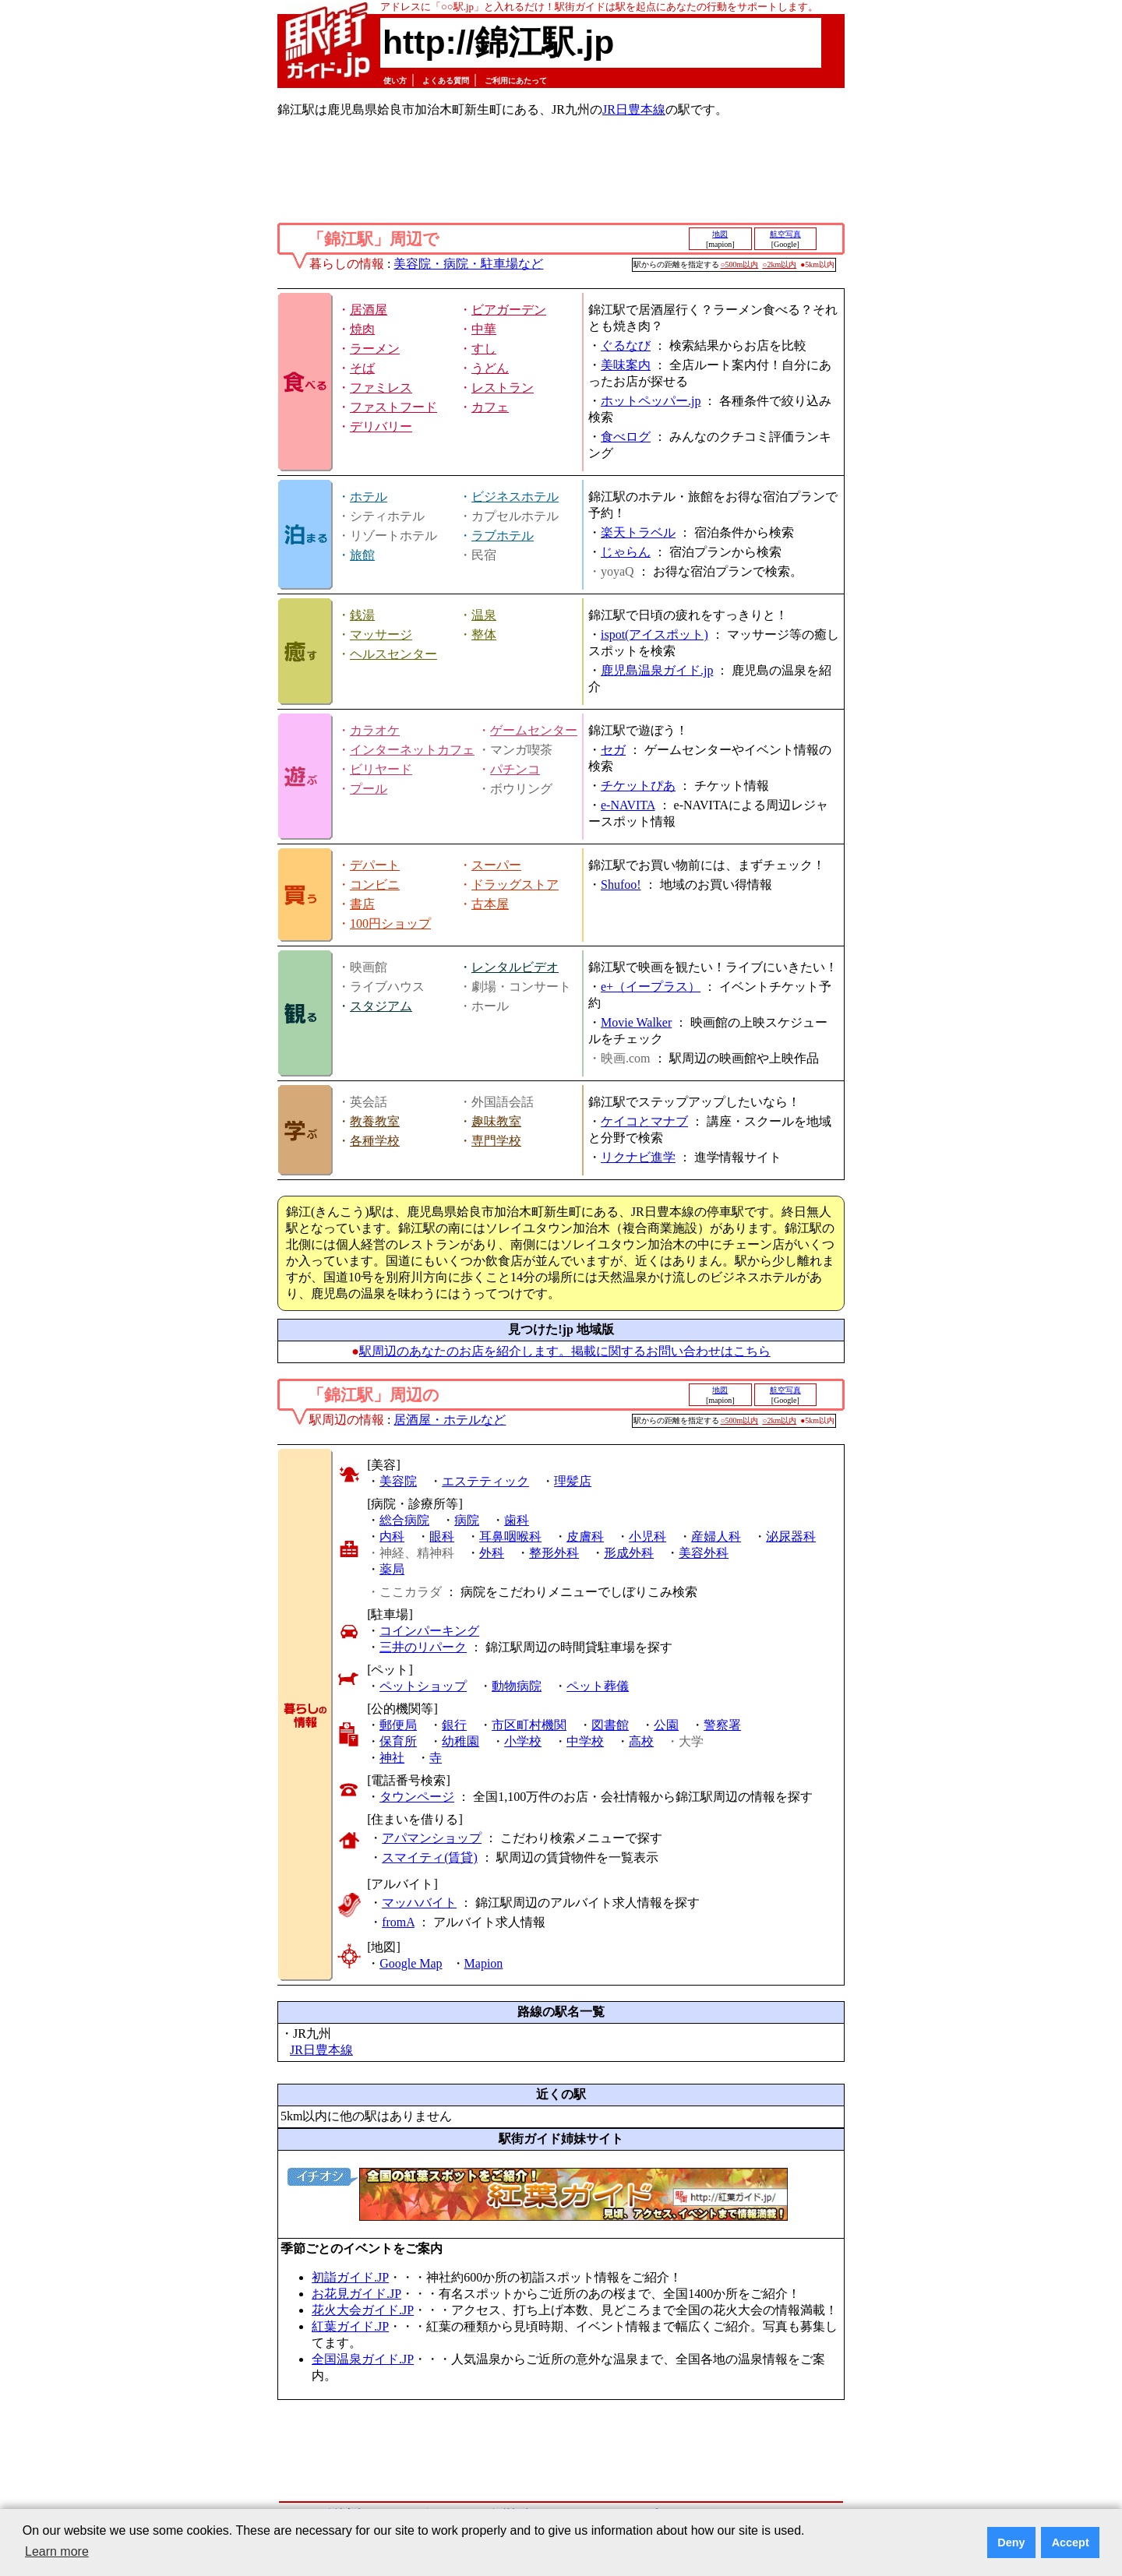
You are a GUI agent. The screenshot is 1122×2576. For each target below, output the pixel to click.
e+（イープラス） (650, 986)
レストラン (502, 387)
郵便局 (398, 1725)
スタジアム (381, 1006)
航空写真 (785, 234)
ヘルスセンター (393, 654)
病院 (466, 1520)
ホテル (368, 496)
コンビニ (375, 884)
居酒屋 (368, 309)
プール (368, 788)
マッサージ (381, 634)
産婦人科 (716, 1536)
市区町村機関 (529, 1725)
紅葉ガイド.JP (350, 2326)
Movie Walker (636, 1022)
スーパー (496, 865)
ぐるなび (626, 345)
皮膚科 (585, 1536)
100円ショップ (390, 923)
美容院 (398, 1481)
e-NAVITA (628, 805)
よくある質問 (445, 80)
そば (362, 368)
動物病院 (517, 1686)
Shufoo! (621, 884)
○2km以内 (779, 264)
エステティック (485, 1481)
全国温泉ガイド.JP (363, 2359)
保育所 (398, 1741)
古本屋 (490, 904)
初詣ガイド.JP (350, 2277)
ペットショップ (423, 1686)
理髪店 (572, 1481)
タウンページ (416, 1796)
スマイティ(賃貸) (430, 1857)
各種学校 (375, 1140)
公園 (666, 1725)
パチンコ (515, 769)
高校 (641, 1741)
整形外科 (554, 1552)
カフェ (490, 407)
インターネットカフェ (412, 749)
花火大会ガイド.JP (363, 2310)
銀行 (454, 1725)
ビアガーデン (508, 309)
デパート (375, 865)
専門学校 (496, 1140)
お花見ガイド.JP (356, 2293)
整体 (483, 634)
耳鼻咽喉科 (510, 1536)
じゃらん (626, 552)
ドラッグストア (515, 884)
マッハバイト (419, 1902)
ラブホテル (502, 535)
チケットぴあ (638, 785)
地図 (720, 234)
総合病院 (404, 1520)
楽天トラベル (638, 532)
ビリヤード (381, 769)
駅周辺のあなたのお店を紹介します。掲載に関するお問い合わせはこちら (565, 1351)
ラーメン (375, 348)
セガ (613, 749)
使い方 (395, 80)
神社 (391, 1757)
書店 (362, 904)
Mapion (483, 1963)
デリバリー (381, 426)
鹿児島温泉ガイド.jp (657, 670)
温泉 (483, 615)
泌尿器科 (791, 1536)
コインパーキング (429, 1630)
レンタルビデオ (515, 967)
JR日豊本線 (633, 109)
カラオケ (375, 730)
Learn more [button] (57, 2551)
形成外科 (629, 1552)
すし (483, 348)
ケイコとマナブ (644, 1121)
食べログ (626, 436)
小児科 (647, 1536)
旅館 (362, 555)
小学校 (523, 1741)
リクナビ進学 (638, 1157)
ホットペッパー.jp (650, 400)
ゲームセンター (533, 730)
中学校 (585, 1741)
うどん (490, 368)
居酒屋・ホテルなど (449, 1419)
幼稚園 (460, 1741)
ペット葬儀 (597, 1686)
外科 (491, 1552)
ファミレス (381, 387)
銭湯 (362, 615)
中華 (483, 329)
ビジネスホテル (515, 496)
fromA (398, 1922)
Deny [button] (1011, 2542)
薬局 (391, 1569)
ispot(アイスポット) (654, 634)
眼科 (441, 1536)
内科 (391, 1536)
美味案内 (626, 365)
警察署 (722, 1725)
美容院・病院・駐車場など (468, 263)
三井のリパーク (423, 1647)
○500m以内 (740, 264)
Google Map (410, 1963)
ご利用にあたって (516, 80)
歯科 (516, 1520)
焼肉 (362, 329)
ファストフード (393, 407)
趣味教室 (496, 1121)
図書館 (610, 1725)
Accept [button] (1070, 2542)
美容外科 (704, 1552)
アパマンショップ (432, 1838)
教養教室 (375, 1121)
